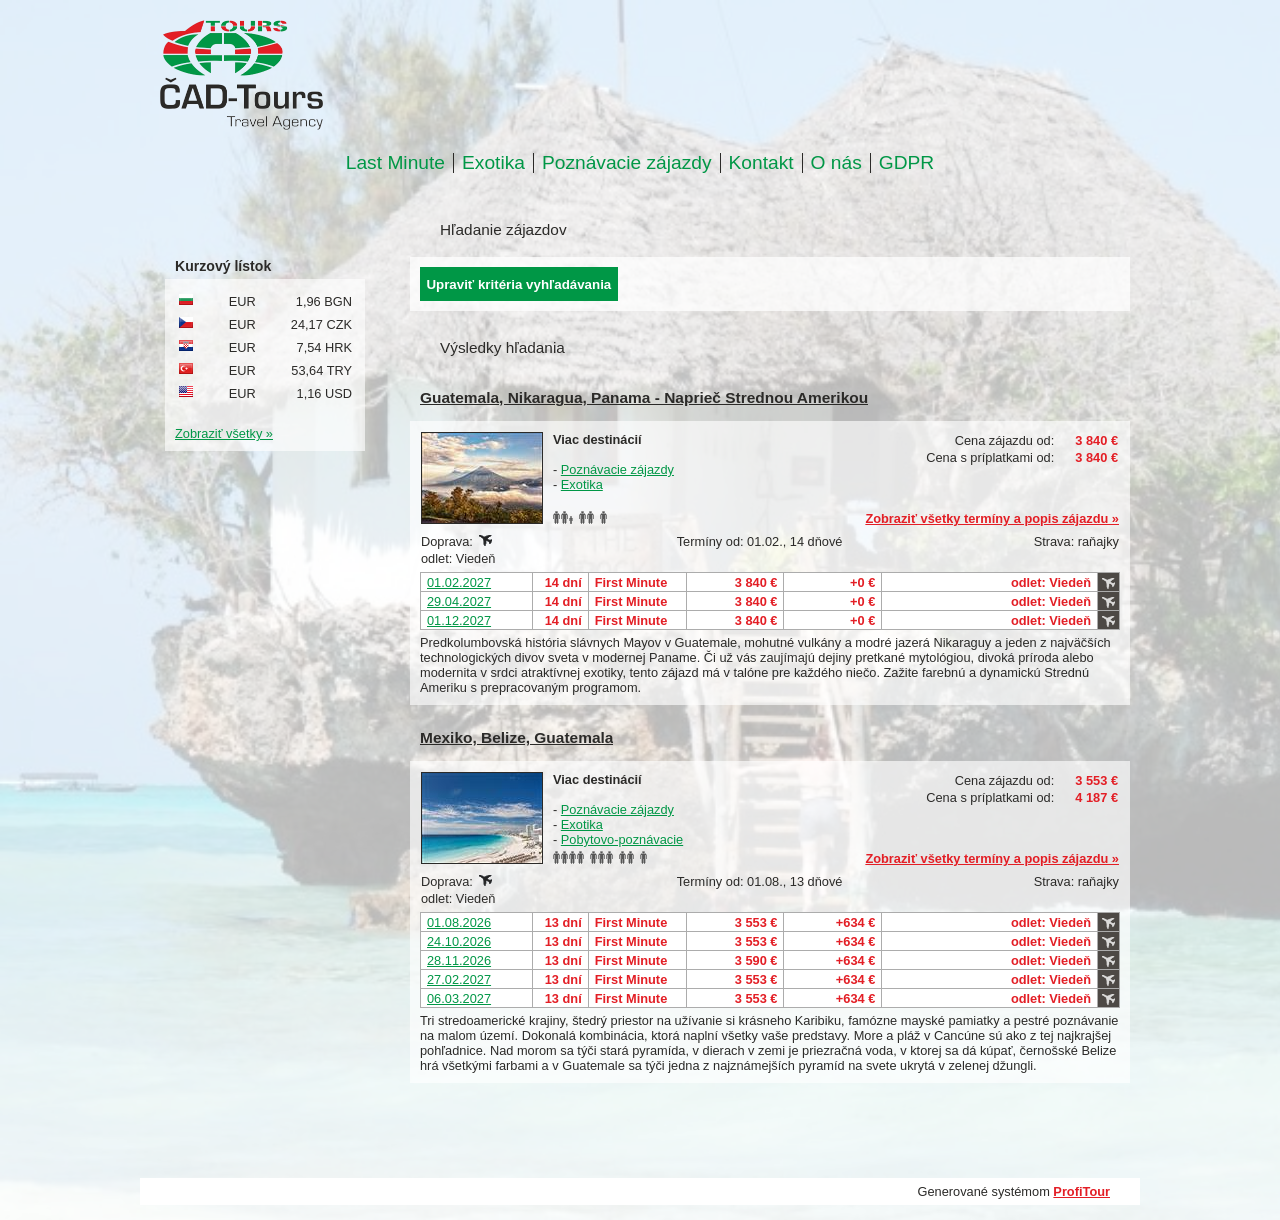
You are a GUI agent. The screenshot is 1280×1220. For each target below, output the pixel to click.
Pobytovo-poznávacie (622, 839)
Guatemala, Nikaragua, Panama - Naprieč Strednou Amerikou (644, 397)
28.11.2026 (459, 960)
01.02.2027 (459, 582)
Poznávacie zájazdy (627, 163)
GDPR (906, 163)
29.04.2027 (459, 601)
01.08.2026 (459, 922)
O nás (836, 163)
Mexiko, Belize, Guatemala (516, 737)
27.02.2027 (459, 979)
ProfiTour (1081, 1191)
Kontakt (761, 163)
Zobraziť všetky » (224, 433)
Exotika (493, 163)
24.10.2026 (459, 941)
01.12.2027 (459, 620)
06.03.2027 (459, 998)
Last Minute (395, 163)
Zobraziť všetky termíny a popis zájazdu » (992, 518)
